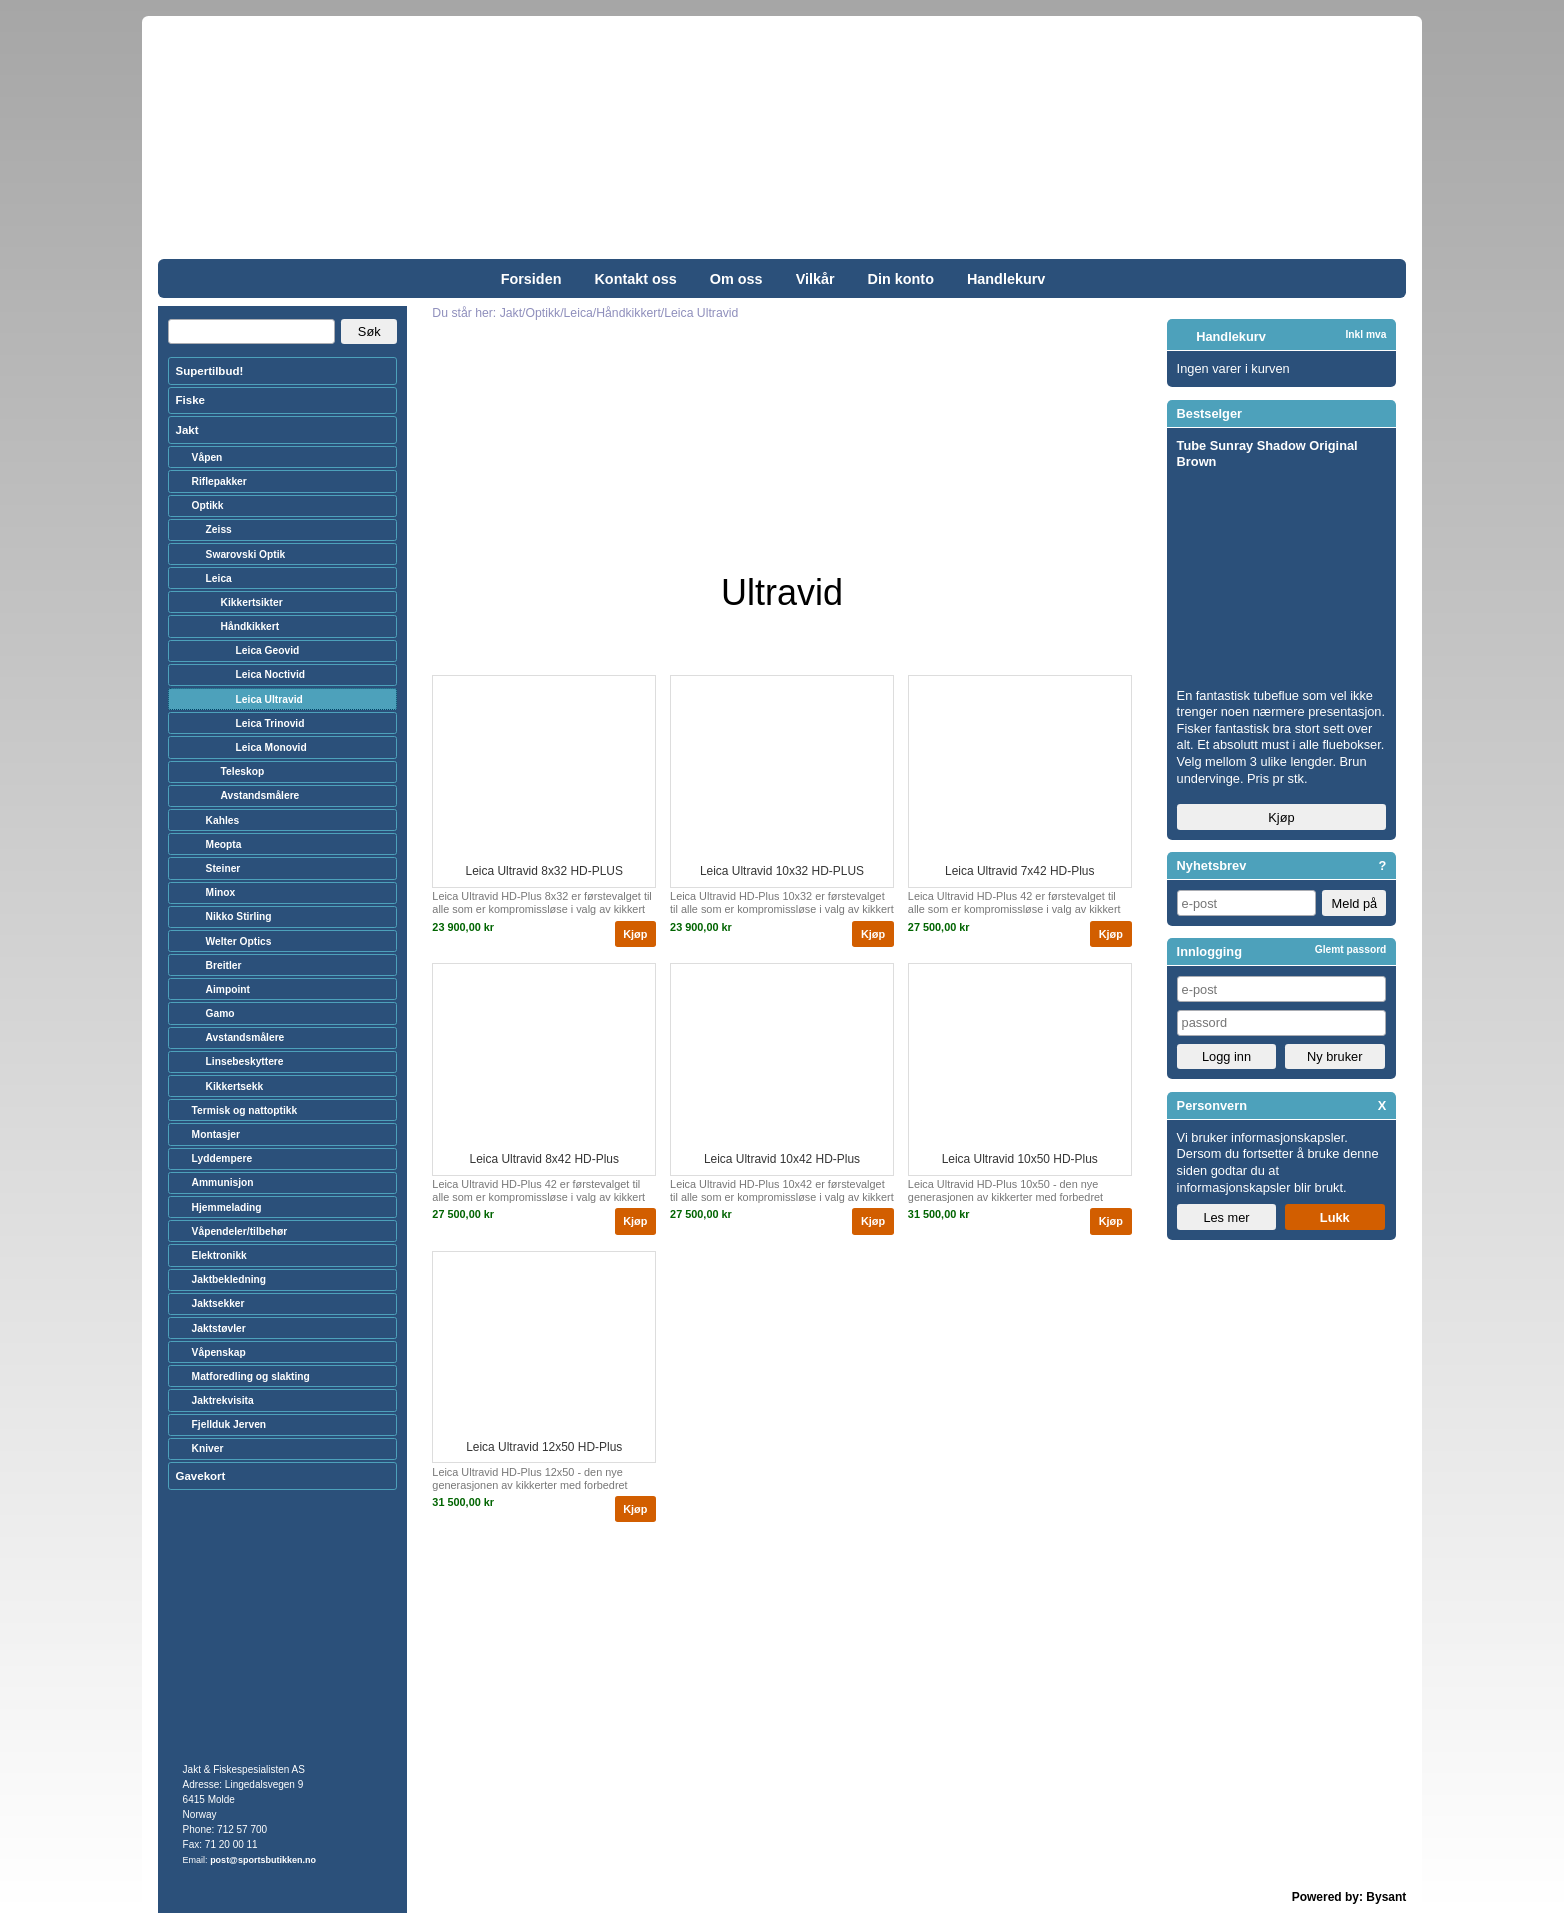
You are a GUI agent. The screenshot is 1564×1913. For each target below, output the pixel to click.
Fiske (190, 400)
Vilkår (815, 279)
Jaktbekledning (229, 1279)
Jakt (187, 430)
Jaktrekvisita (223, 1400)
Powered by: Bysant (1349, 1897)
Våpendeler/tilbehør (240, 1231)
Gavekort (201, 1476)
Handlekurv (1006, 279)
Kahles (223, 820)
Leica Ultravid (269, 699)
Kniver (208, 1448)
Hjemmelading (227, 1207)
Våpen (207, 457)
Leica (219, 578)
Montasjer (216, 1134)
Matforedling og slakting (251, 1376)
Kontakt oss (635, 279)
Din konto (901, 279)
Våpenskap (219, 1352)
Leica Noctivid (270, 674)
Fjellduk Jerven (229, 1424)
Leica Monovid (271, 747)
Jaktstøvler (219, 1328)
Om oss (736, 279)
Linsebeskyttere (245, 1061)
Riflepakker (219, 481)
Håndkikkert (250, 626)
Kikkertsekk (234, 1086)
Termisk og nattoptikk (245, 1110)
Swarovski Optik (246, 554)
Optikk (208, 505)
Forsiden (531, 279)
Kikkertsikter (252, 602)
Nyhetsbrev (1212, 865)
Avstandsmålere (260, 795)
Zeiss (219, 529)
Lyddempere (222, 1158)
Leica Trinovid (270, 723)
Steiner (223, 868)
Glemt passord (1351, 949)
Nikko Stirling (239, 916)
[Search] (251, 332)
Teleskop (243, 771)
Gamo (220, 1013)
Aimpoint (228, 989)
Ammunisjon (223, 1182)
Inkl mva (1365, 334)
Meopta (224, 844)
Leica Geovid (268, 650)
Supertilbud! (210, 371)
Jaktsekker (218, 1303)
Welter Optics (239, 941)
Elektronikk (219, 1255)
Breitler (224, 965)
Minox (221, 892)
